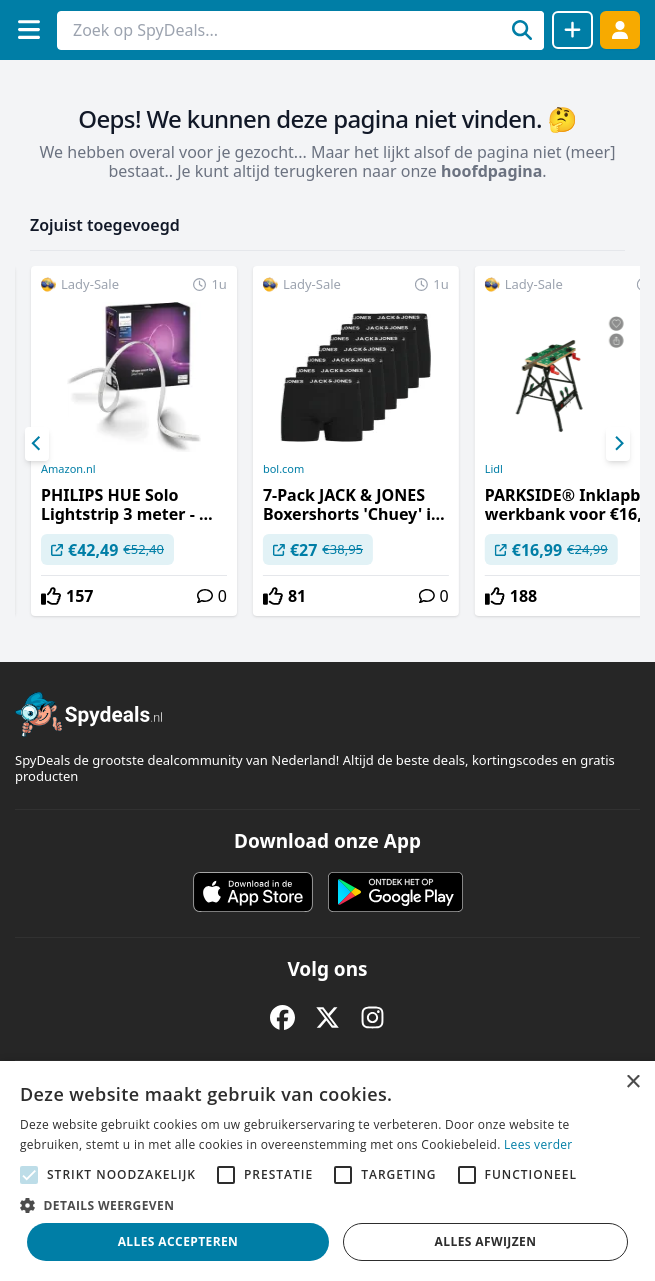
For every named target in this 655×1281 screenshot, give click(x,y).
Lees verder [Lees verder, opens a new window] (538, 1144)
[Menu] (28, 29)
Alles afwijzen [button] (486, 1241)
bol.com (283, 469)
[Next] (618, 444)
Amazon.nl (68, 469)
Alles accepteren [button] (178, 1241)
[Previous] (37, 444)
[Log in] (620, 29)
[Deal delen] (572, 30)
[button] (327, 1205)
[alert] (327, 1171)
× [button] (632, 1082)
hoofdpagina (491, 171)
